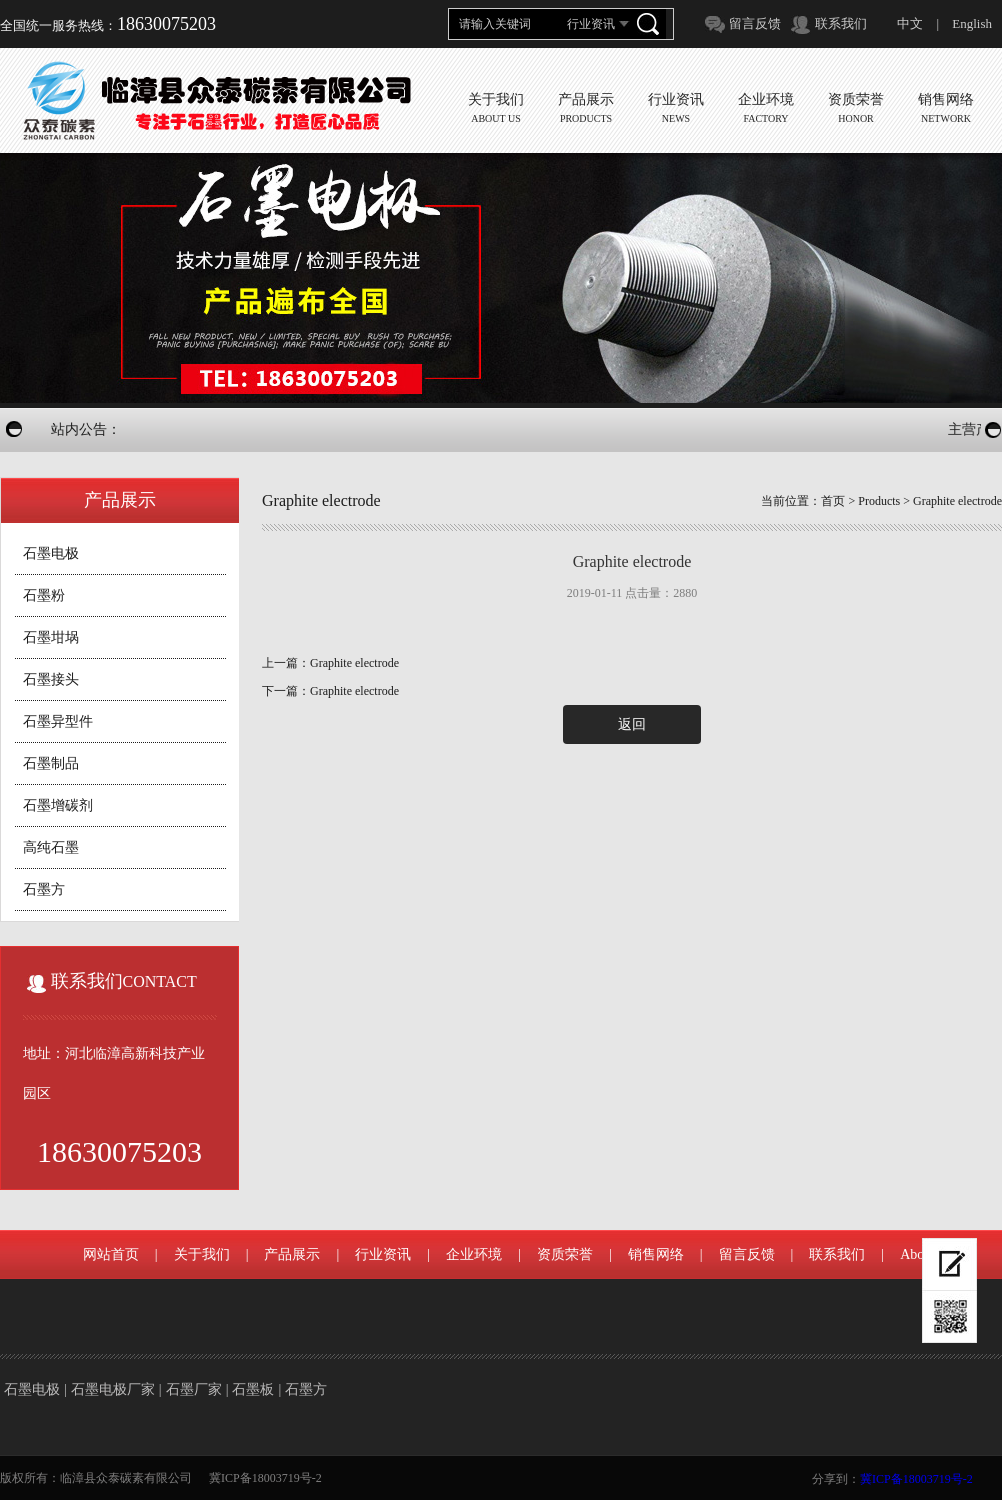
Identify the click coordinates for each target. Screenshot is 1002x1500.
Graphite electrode (957, 501)
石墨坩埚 (51, 637)
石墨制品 (51, 763)
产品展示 (292, 1254)
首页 (833, 501)
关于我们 (202, 1254)
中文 (910, 23)
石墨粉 (44, 595)
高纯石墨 (51, 847)
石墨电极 (51, 553)
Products (879, 501)
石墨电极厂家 (113, 1389)
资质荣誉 (565, 1254)
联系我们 (841, 23)
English (972, 23)
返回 (632, 724)
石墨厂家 (194, 1389)
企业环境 (474, 1254)
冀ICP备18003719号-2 (265, 1478)
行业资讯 (383, 1254)
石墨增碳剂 (58, 805)
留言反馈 (755, 23)
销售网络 (656, 1254)
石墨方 (44, 889)
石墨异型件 (58, 721)
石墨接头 (51, 679)
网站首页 (111, 1254)
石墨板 (253, 1389)
